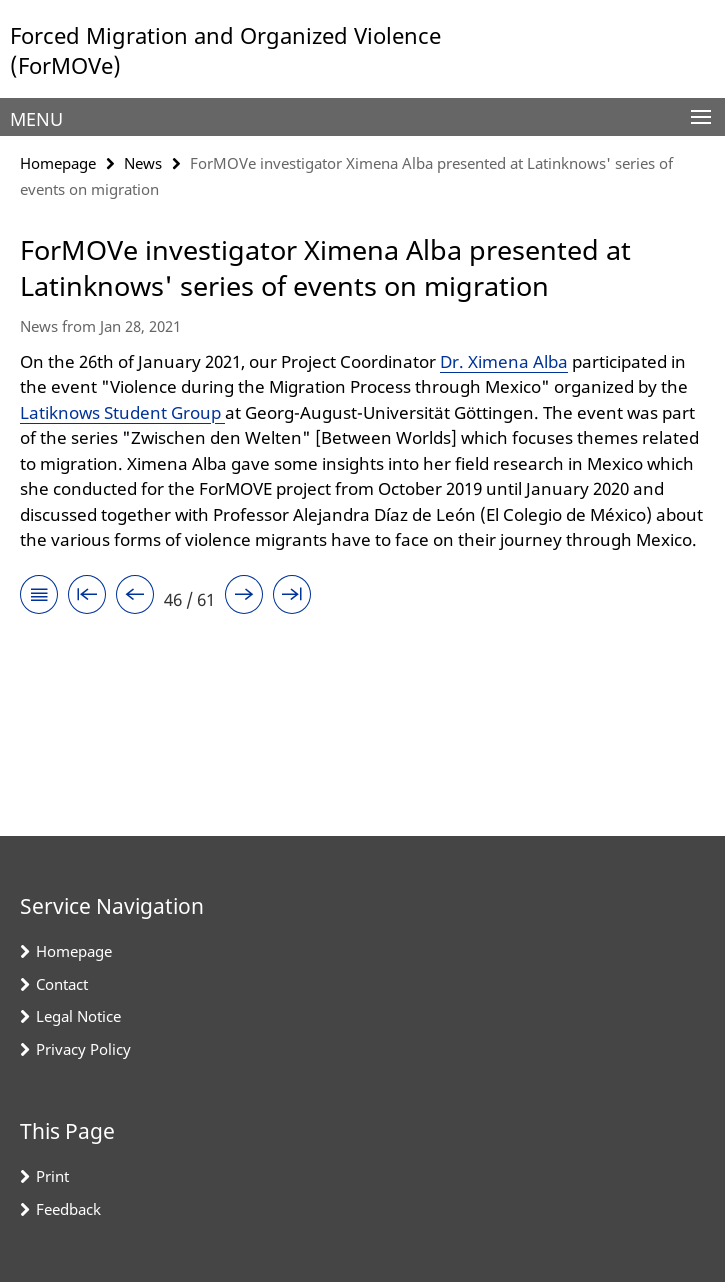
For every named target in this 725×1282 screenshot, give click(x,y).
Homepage (58, 163)
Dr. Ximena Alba (504, 361)
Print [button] (52, 1176)
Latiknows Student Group (122, 412)
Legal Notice (78, 1016)
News (143, 163)
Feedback (68, 1209)
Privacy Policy (83, 1049)
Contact (62, 984)
